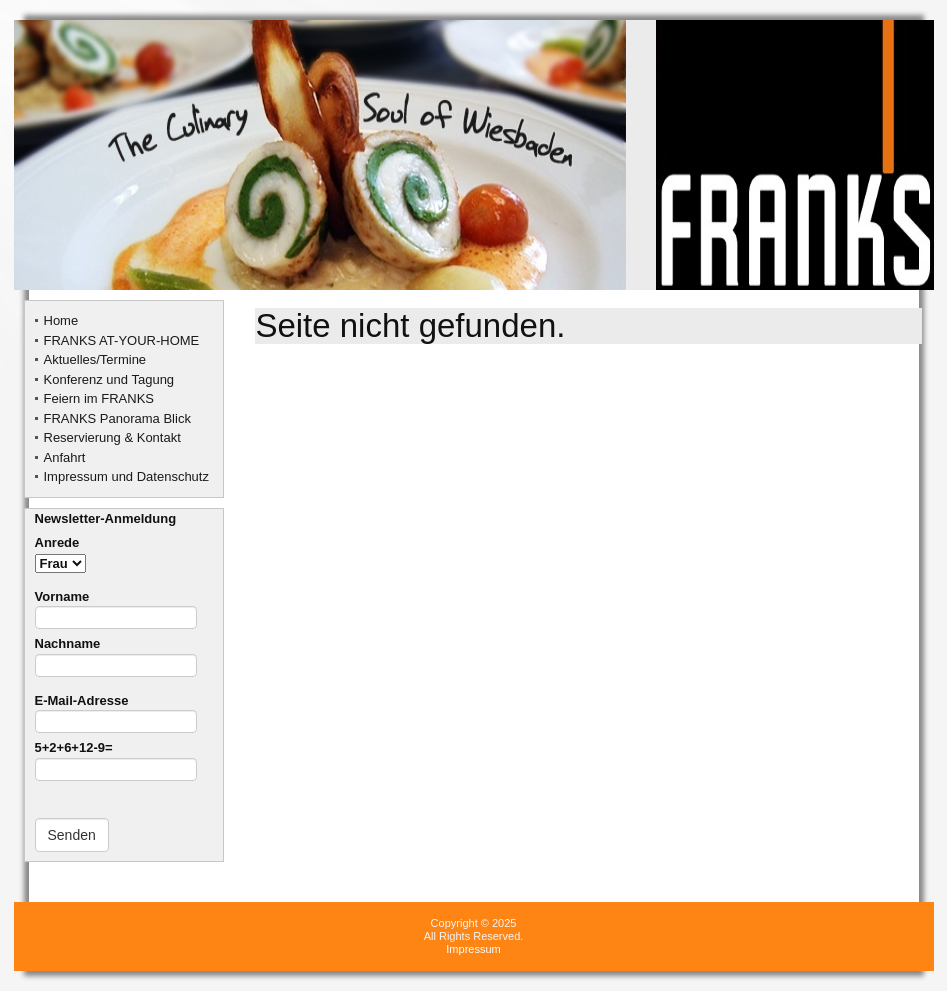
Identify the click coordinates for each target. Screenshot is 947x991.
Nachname (116, 653)
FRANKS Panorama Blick (117, 418)
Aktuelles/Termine (95, 359)
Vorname (116, 606)
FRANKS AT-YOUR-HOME (122, 340)
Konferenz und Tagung (109, 379)
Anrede (60, 552)
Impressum (473, 949)
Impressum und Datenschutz (126, 476)
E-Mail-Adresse (116, 710)
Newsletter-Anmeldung (106, 518)
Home (61, 320)
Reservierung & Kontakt (112, 437)
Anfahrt (65, 457)
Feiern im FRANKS (99, 398)
